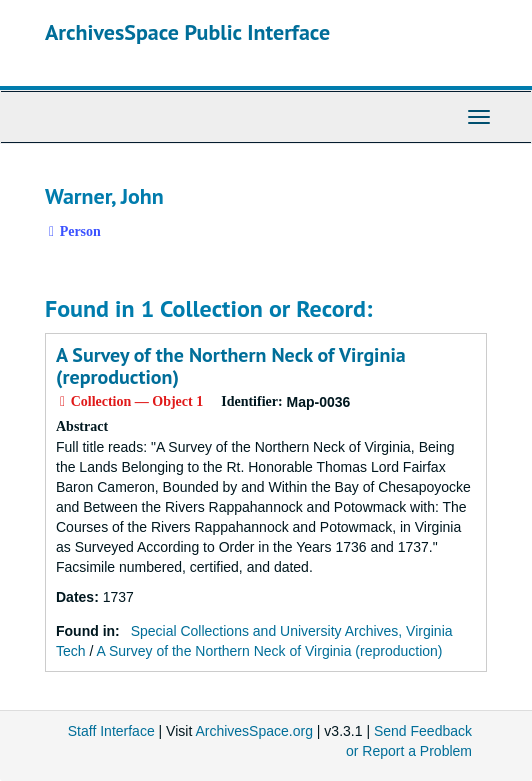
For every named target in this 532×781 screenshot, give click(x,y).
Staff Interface (111, 731)
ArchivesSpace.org (254, 731)
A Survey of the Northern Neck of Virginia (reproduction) (231, 366)
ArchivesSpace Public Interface (187, 32)
